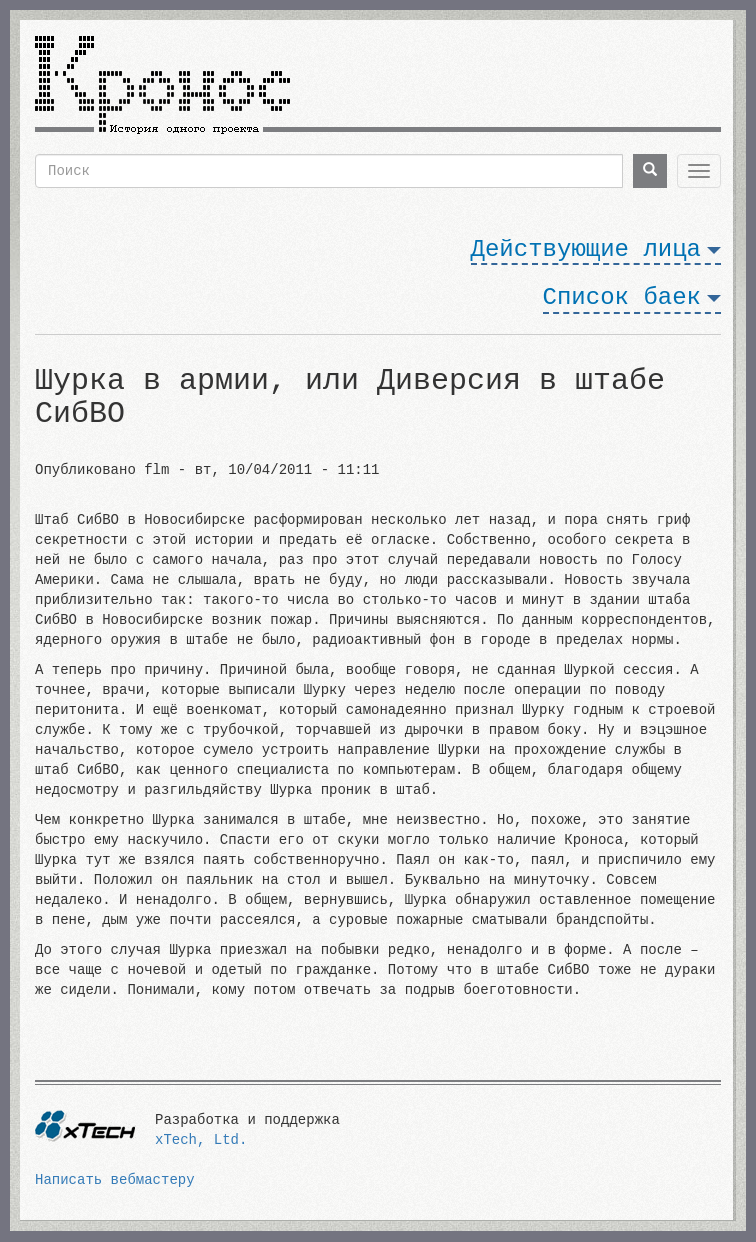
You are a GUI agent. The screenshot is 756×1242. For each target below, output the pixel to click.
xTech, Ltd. (201, 1140)
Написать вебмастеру (115, 1180)
